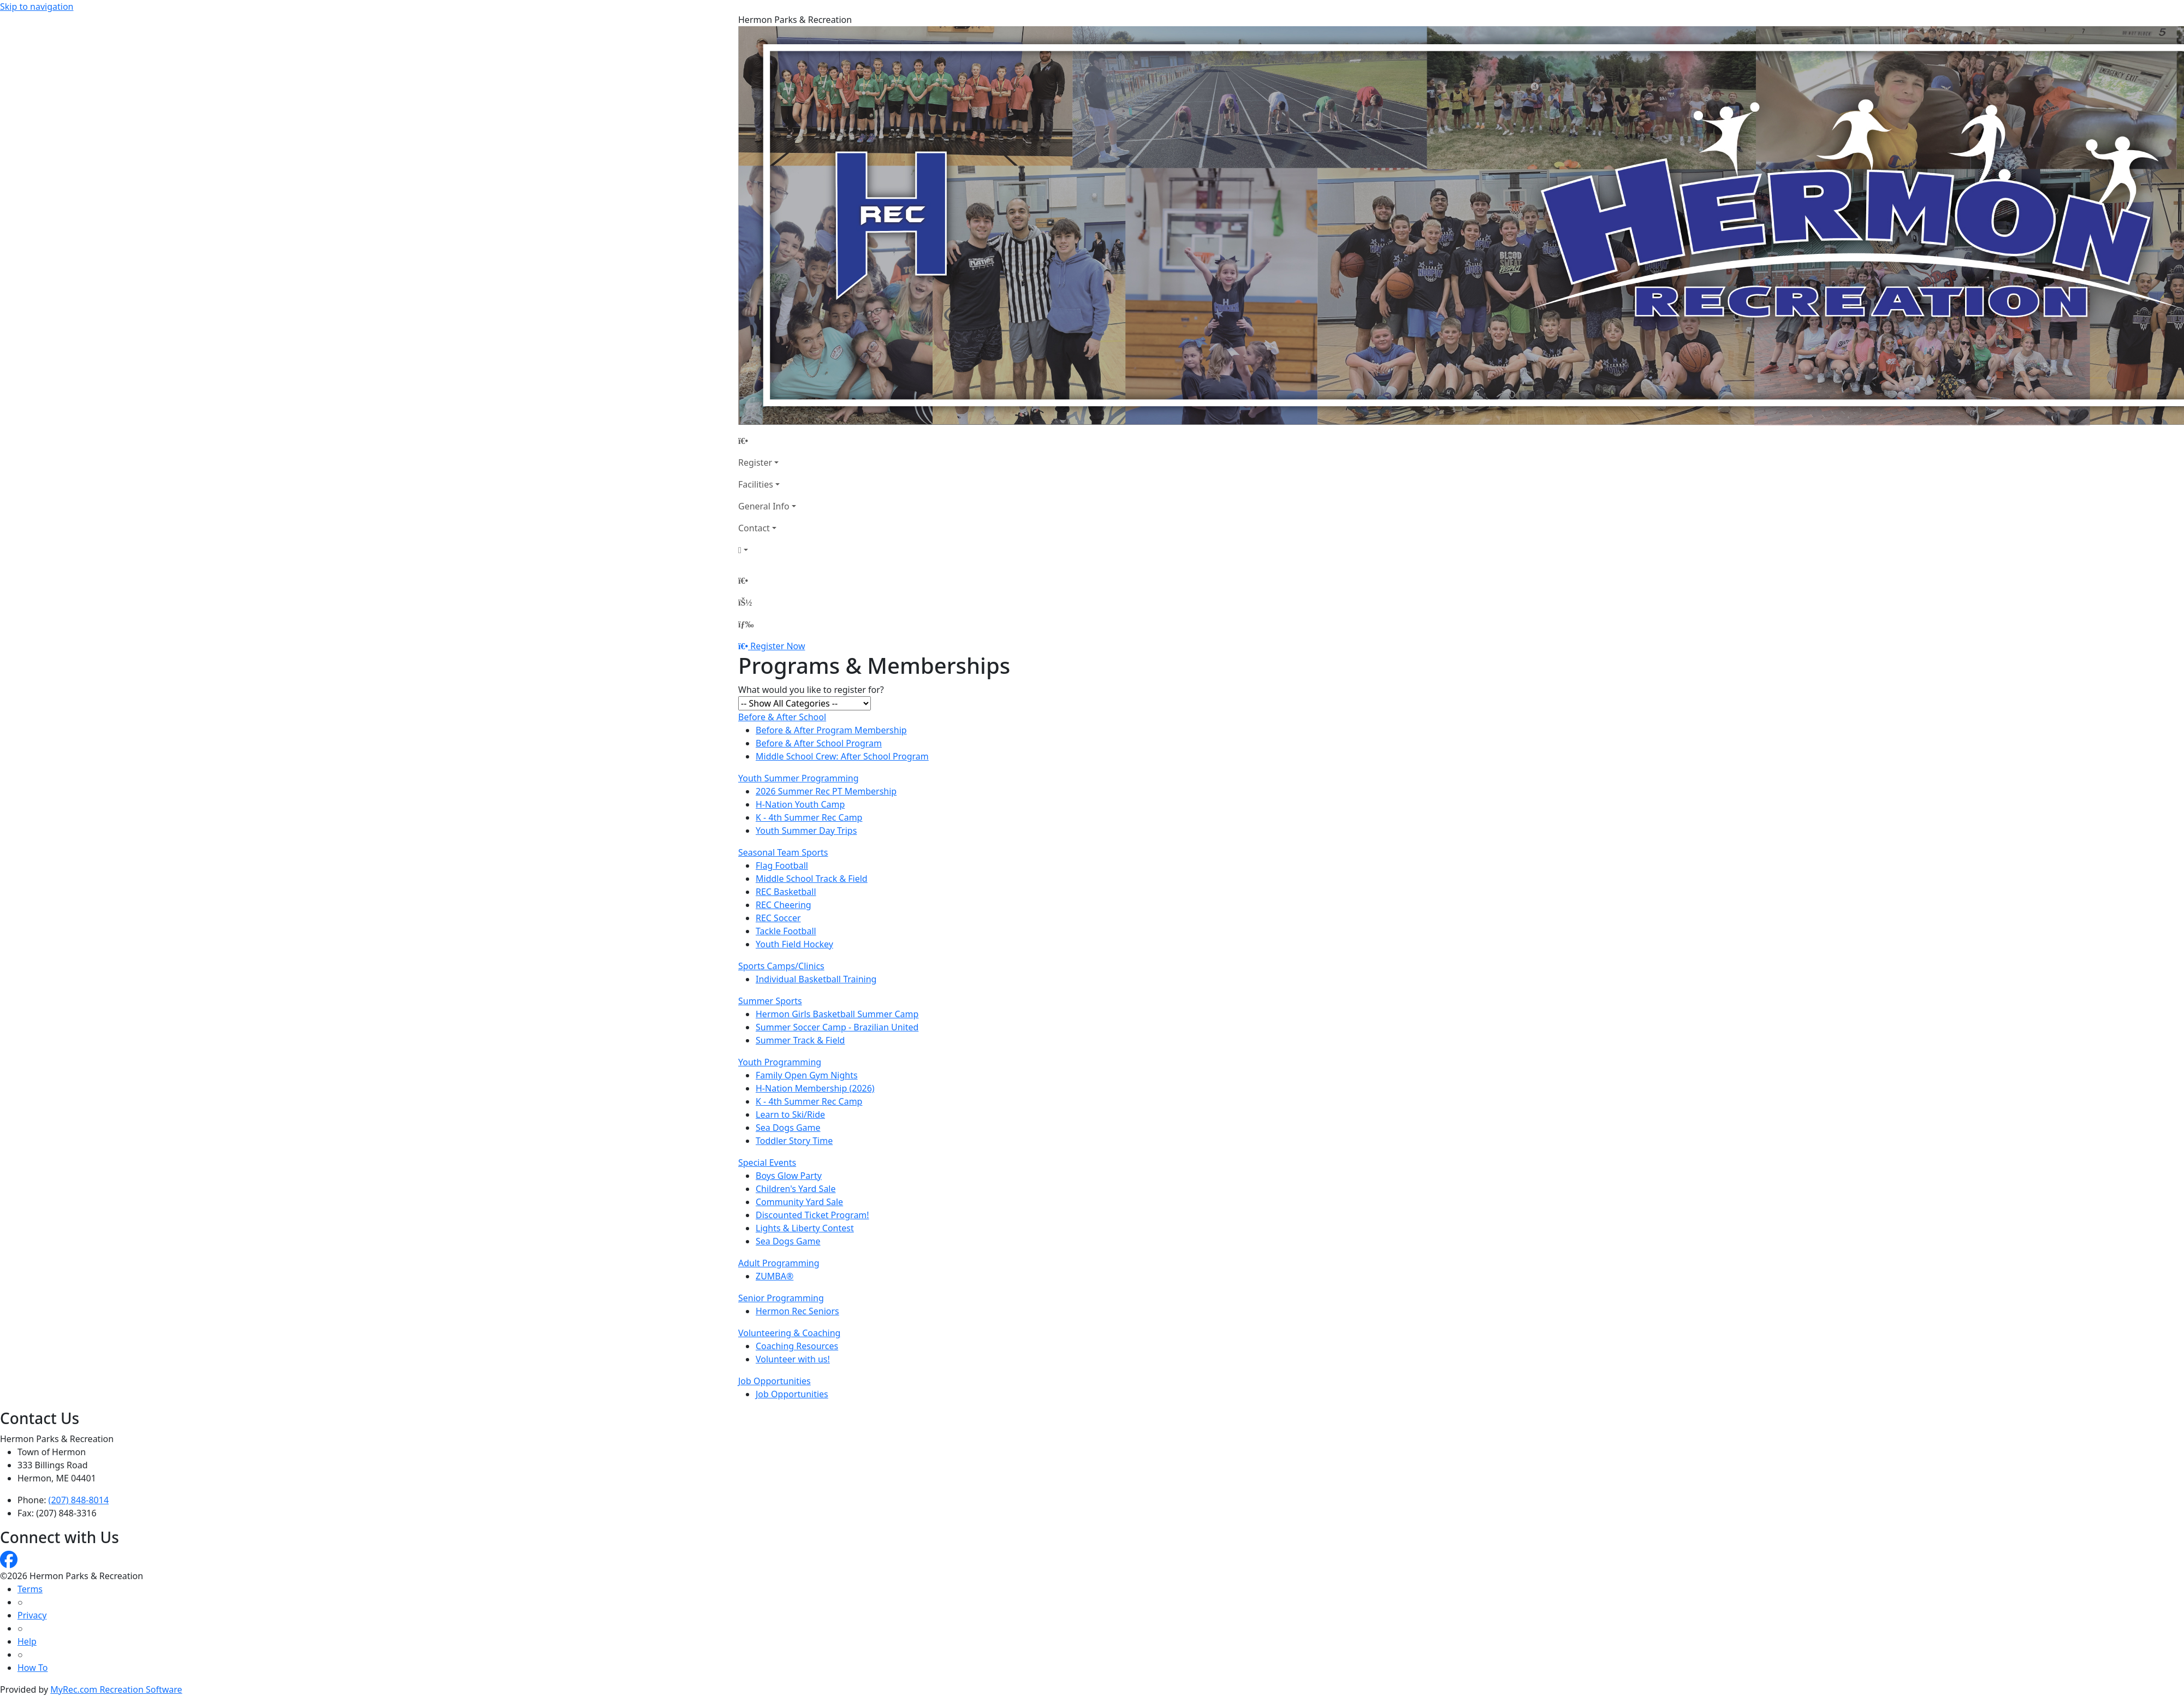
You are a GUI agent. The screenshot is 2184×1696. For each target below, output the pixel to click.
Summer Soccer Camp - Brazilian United (837, 1027)
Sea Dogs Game (788, 1128)
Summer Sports (770, 1001)
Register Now (777, 646)
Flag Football (782, 865)
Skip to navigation (36, 7)
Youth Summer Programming (798, 778)
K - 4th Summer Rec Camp (809, 817)
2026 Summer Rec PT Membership (826, 791)
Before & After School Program (819, 743)
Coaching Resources (797, 1346)
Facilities (755, 484)
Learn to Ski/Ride (790, 1114)
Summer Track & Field (800, 1040)
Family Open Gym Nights (807, 1075)
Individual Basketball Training (816, 979)
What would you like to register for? (811, 690)
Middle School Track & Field (812, 879)
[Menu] (745, 624)
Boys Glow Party (789, 1176)
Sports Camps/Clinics (781, 966)
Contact (754, 528)
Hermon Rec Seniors (797, 1311)
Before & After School (782, 717)
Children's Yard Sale (796, 1189)
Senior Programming (781, 1298)
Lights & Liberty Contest (805, 1228)
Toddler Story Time (794, 1141)
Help (27, 1641)
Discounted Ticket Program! (812, 1215)
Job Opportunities (774, 1381)
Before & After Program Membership (831, 730)
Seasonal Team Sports (783, 852)
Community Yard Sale (799, 1202)
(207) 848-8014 (79, 1500)
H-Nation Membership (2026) (815, 1088)
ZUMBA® (774, 1276)
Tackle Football (786, 931)
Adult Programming (779, 1263)
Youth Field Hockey (794, 944)
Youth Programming (779, 1062)
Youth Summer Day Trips (806, 831)
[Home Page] (767, 441)
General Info (764, 506)
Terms (30, 1589)
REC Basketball (786, 892)
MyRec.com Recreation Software (116, 1689)
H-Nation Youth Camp (800, 804)
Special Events (767, 1163)
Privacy (31, 1615)
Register (755, 462)
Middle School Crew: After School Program (842, 756)
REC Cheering (783, 905)
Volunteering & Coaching (789, 1333)
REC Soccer (778, 918)
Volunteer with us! (793, 1359)
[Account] (767, 550)
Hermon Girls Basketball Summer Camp (837, 1014)
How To (32, 1668)
